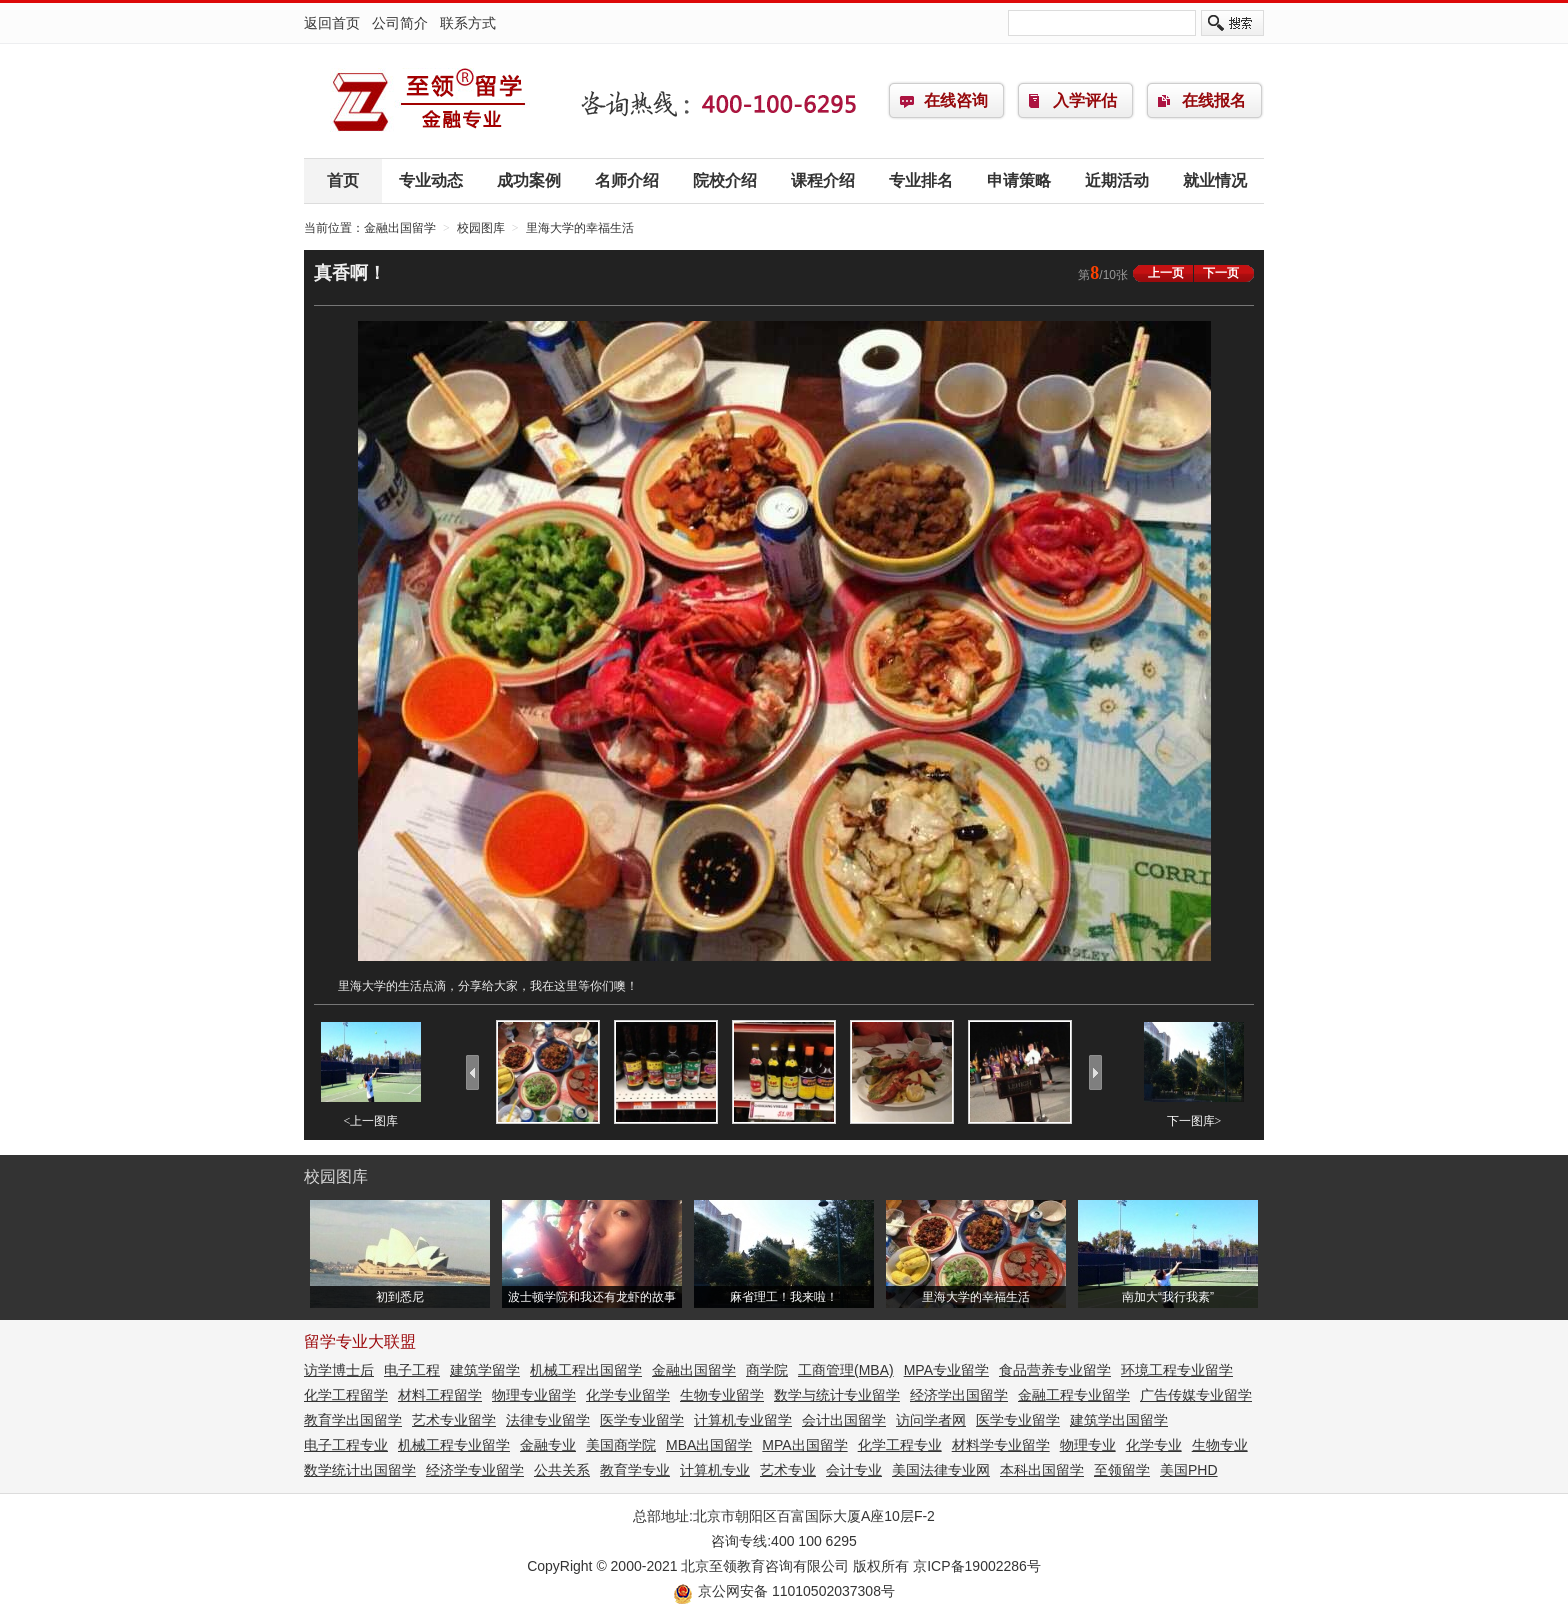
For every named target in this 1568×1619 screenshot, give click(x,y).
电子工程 (412, 1370)
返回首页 (332, 23)
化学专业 (1154, 1445)
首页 (343, 180)
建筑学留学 (485, 1370)
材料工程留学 (440, 1395)
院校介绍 (725, 180)
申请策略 (1019, 180)
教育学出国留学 (353, 1420)
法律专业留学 (548, 1420)
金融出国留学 (429, 101)
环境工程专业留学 (1177, 1370)
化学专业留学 (628, 1395)
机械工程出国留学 (586, 1370)
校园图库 (481, 228)
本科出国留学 (1042, 1470)
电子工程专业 (346, 1445)
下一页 (1221, 273)
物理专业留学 (534, 1395)
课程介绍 (823, 180)
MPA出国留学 (804, 1445)
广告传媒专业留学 (1196, 1395)
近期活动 (1117, 180)
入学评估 (1085, 100)
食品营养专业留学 (1055, 1370)
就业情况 (1215, 180)
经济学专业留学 (475, 1470)
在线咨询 (956, 100)
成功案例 (529, 180)
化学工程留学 (346, 1395)
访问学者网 (931, 1420)
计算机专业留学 (743, 1420)
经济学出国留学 (959, 1395)
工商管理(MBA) (846, 1370)
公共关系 (562, 1470)
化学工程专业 (900, 1445)
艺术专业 (788, 1470)
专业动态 (431, 180)
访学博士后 (339, 1370)
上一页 (1166, 273)
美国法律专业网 (941, 1470)
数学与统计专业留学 (837, 1395)
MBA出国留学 (709, 1445)
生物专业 (1220, 1445)
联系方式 (468, 23)
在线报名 (1214, 100)
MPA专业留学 (946, 1370)
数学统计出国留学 (360, 1470)
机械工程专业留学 (454, 1445)
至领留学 (1122, 1470)
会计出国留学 (844, 1420)
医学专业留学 (642, 1420)
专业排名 (921, 180)
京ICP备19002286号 (977, 1566)
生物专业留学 (722, 1395)
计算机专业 (715, 1470)
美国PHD (1189, 1470)
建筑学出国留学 (1119, 1420)
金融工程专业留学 (1074, 1395)
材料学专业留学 (1001, 1445)
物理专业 (1088, 1445)
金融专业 (548, 1445)
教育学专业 (635, 1470)
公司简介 (400, 23)
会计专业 (854, 1470)
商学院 (767, 1370)
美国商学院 (621, 1445)
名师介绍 (627, 180)
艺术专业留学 (454, 1420)
